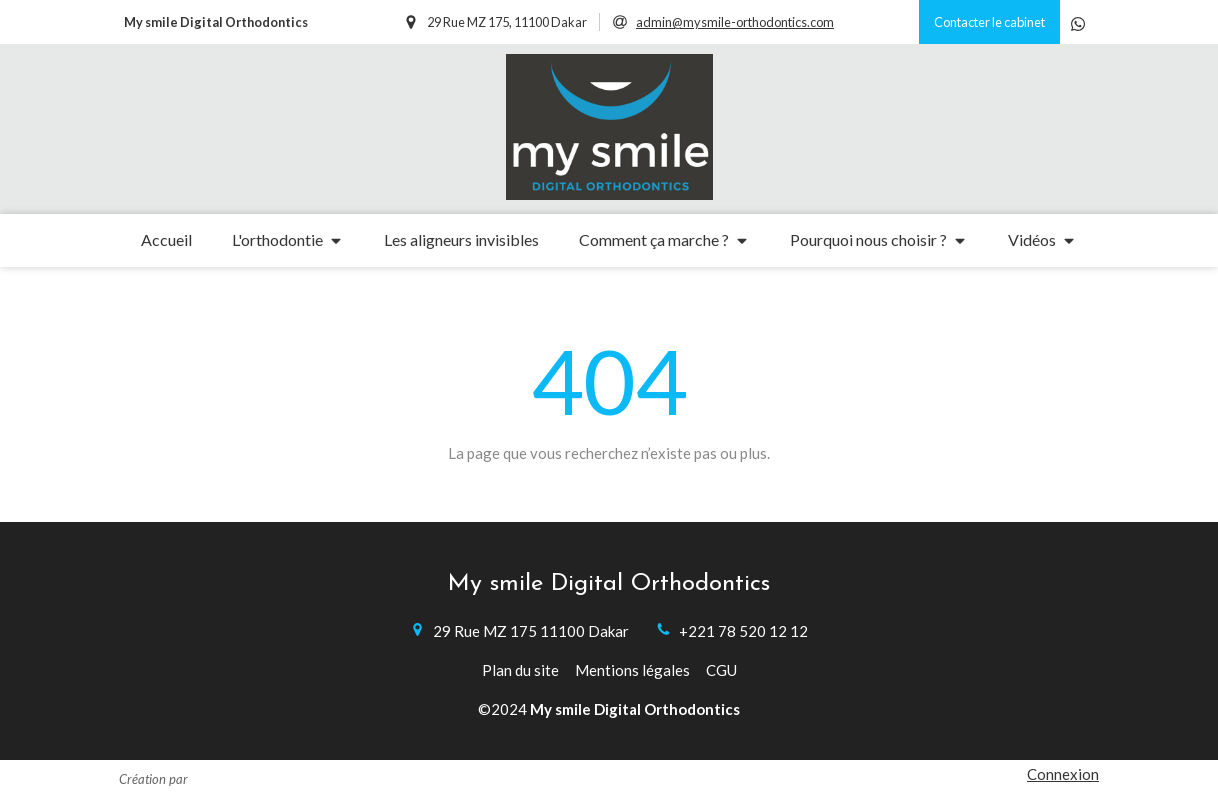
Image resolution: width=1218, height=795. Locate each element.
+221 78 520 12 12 (743, 631)
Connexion (1063, 774)
